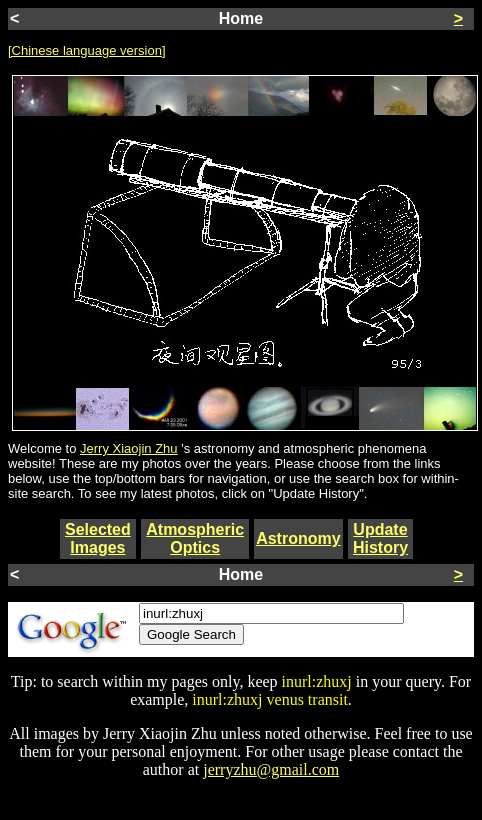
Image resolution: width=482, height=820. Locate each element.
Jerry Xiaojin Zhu (129, 448)
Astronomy (298, 538)
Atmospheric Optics (195, 538)
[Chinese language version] (87, 50)
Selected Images (98, 538)
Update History (380, 538)
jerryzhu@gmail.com (271, 769)
